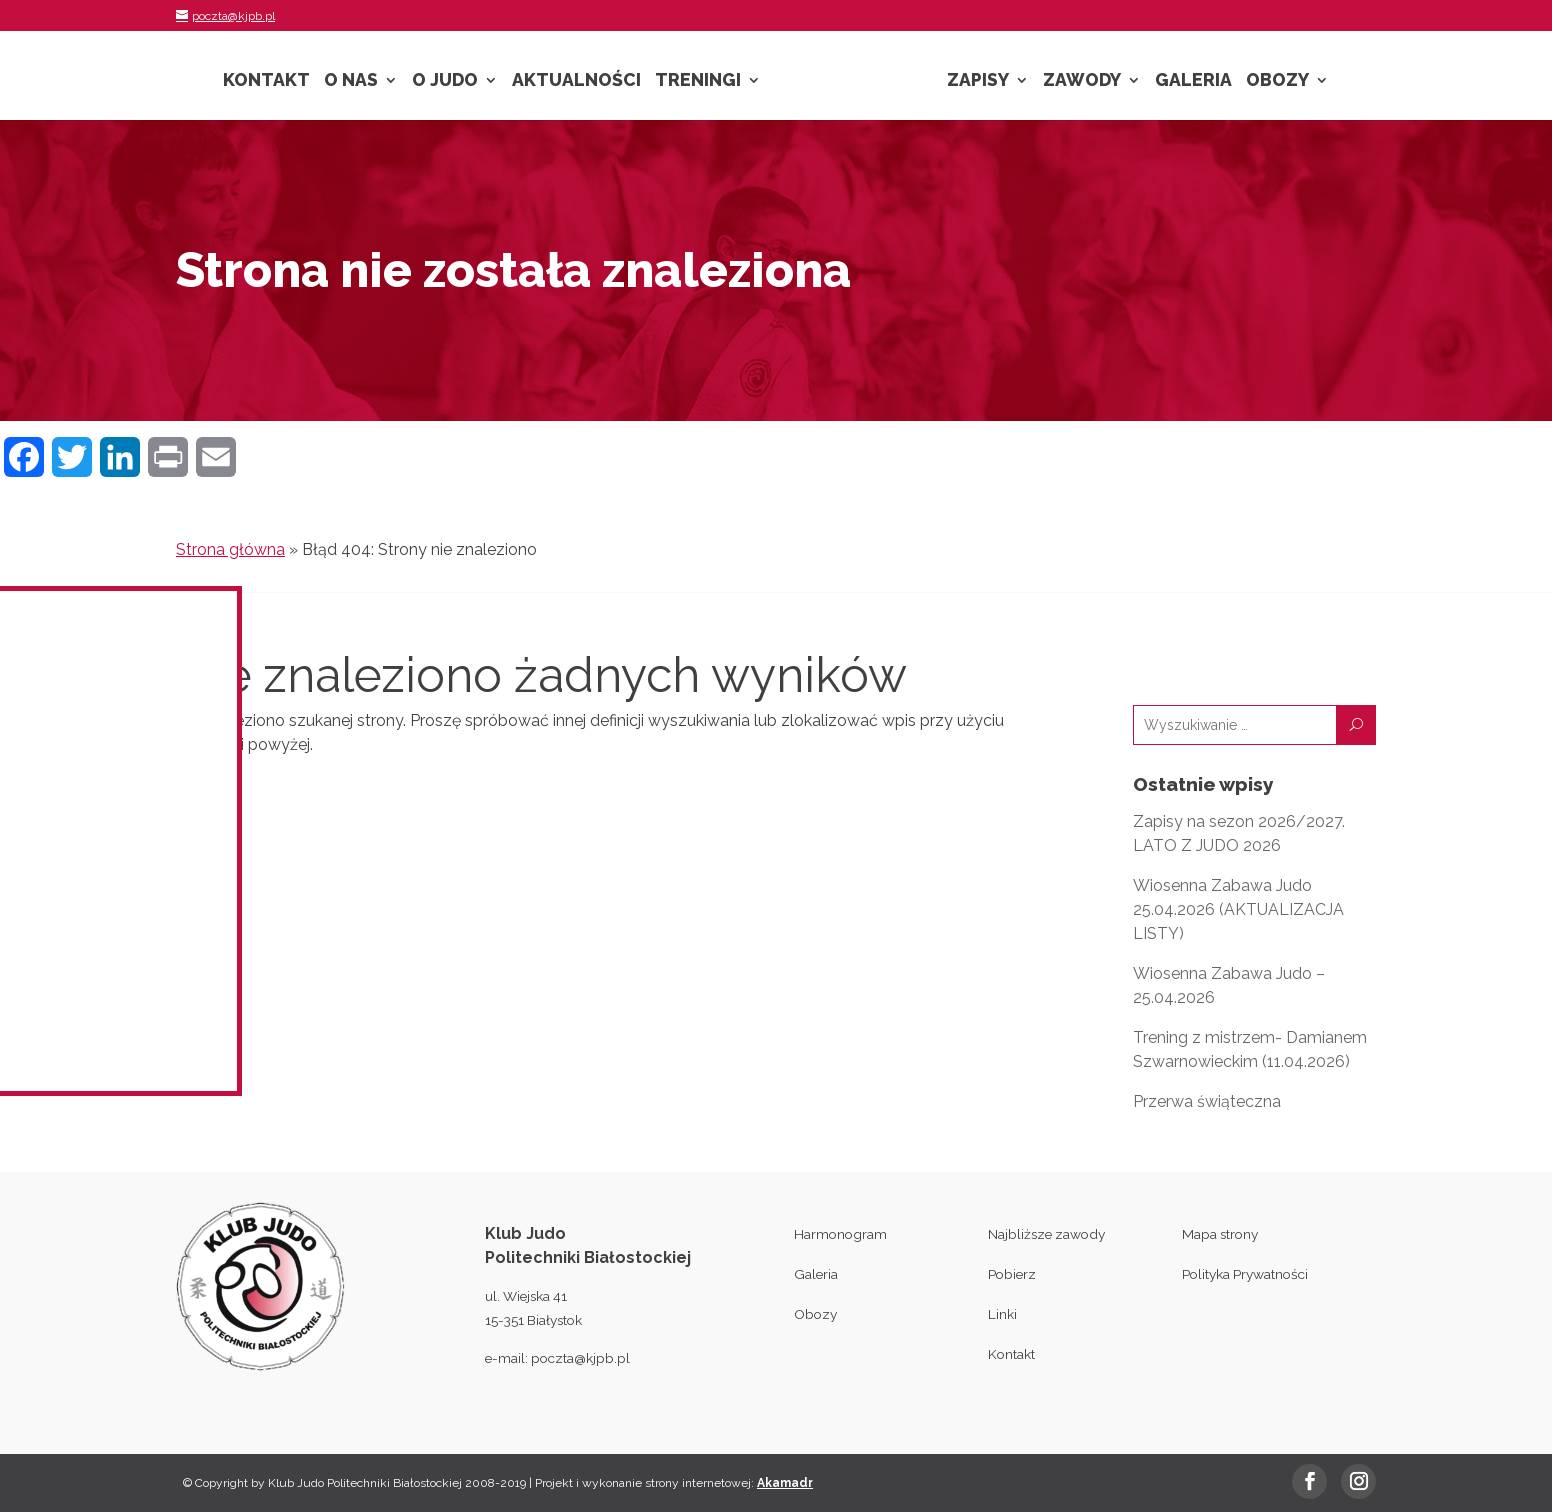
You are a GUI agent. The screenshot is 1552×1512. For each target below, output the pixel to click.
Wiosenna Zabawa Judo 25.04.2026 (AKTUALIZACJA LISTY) (1238, 909)
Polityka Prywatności (1245, 1274)
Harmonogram (840, 1234)
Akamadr (785, 1483)
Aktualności (576, 81)
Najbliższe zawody (1046, 1234)
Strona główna (230, 549)
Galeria (1193, 81)
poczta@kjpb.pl (580, 1358)
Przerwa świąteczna (1207, 1101)
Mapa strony (1220, 1234)
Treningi (698, 81)
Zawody (1082, 81)
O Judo (445, 81)
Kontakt (266, 81)
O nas (351, 81)
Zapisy (978, 81)
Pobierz (1012, 1274)
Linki (1002, 1314)
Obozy (1277, 81)
